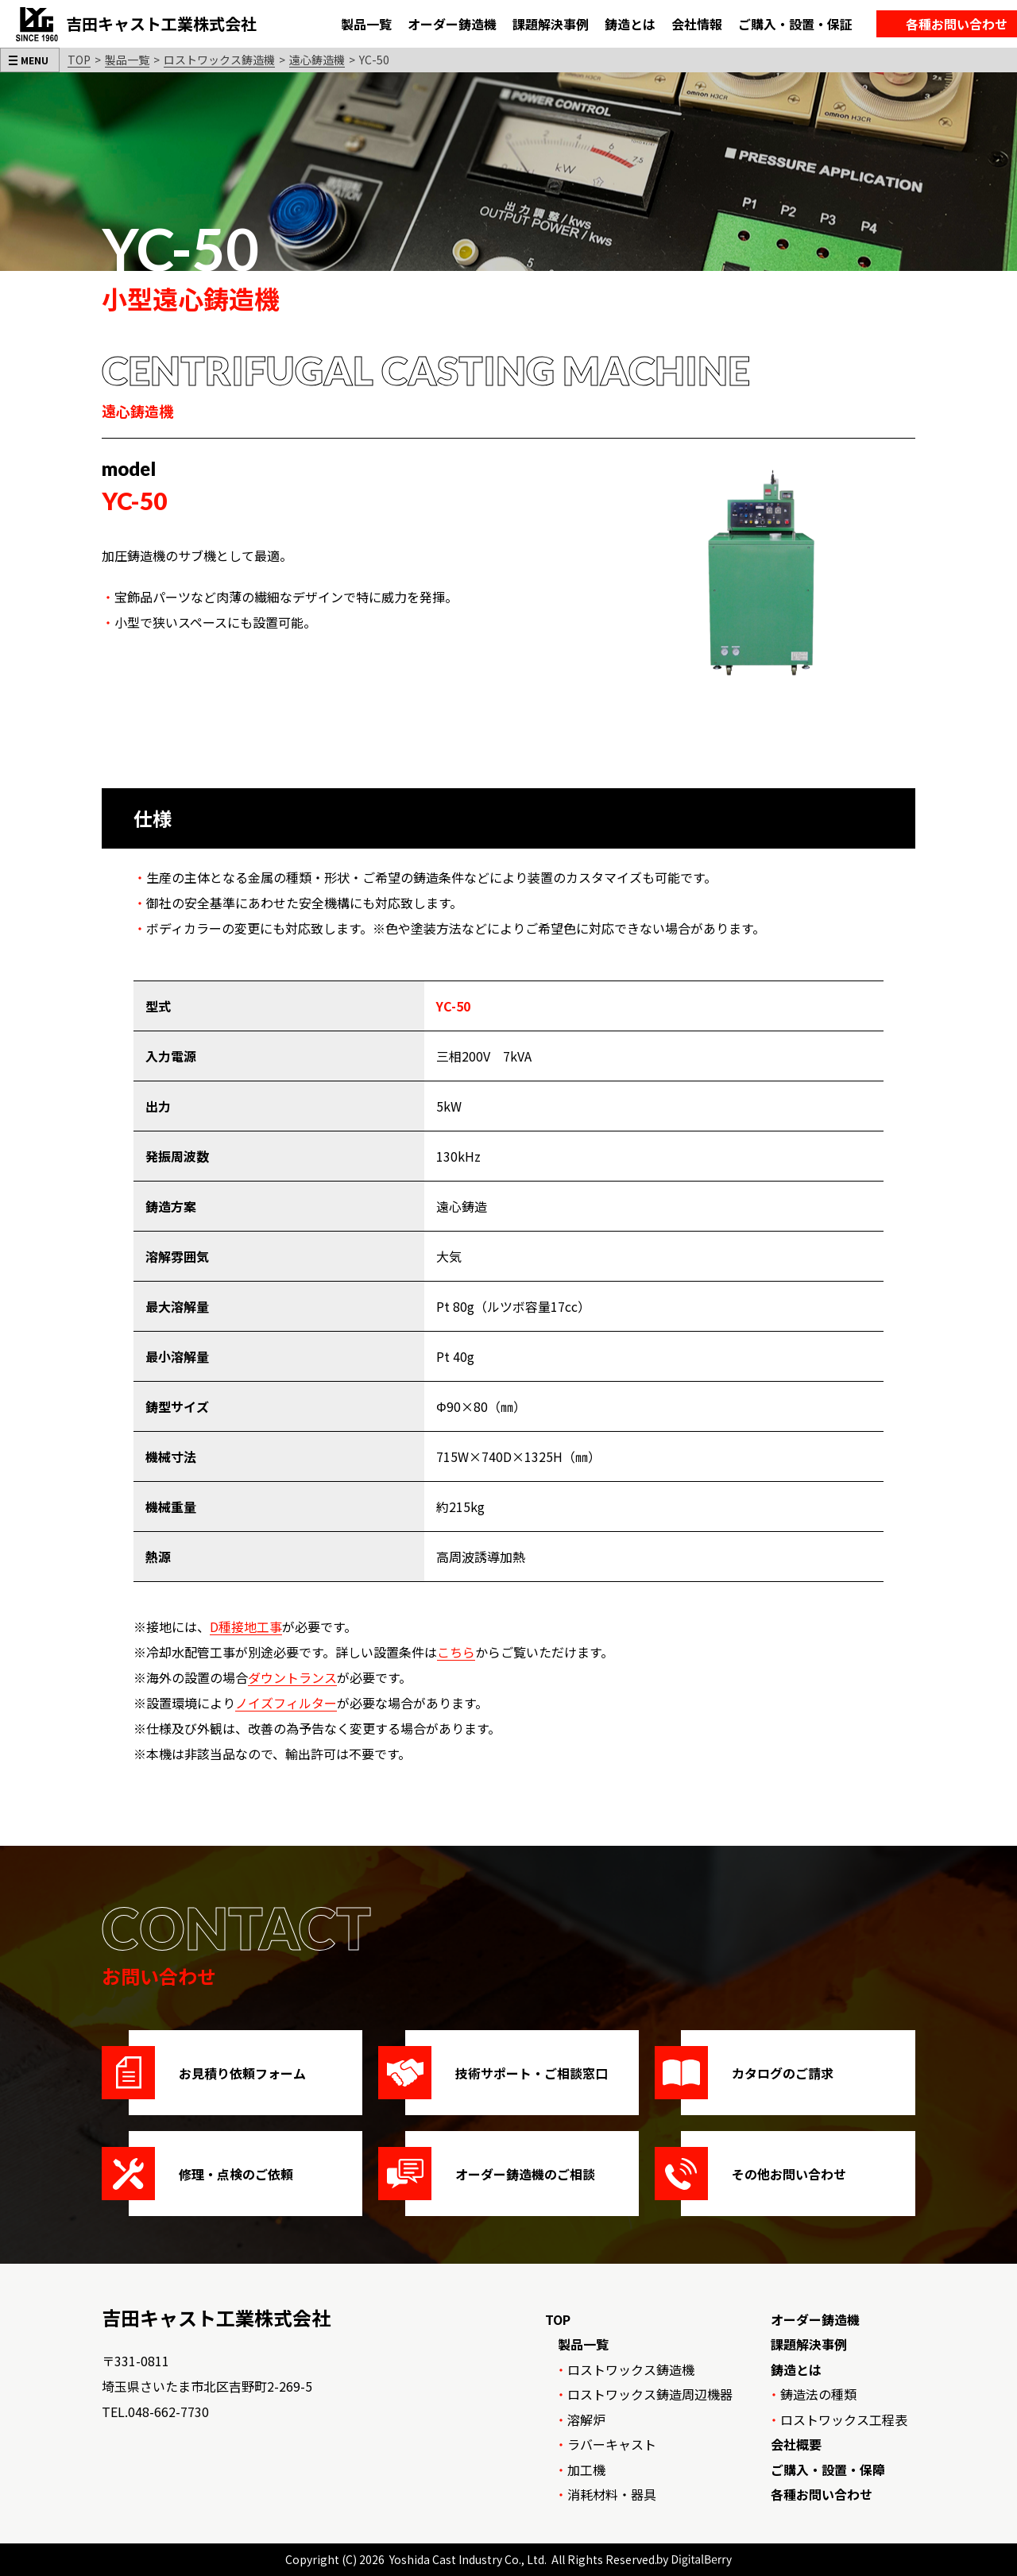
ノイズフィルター (286, 1702)
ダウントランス (292, 1677)
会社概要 (796, 2444)
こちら (456, 1651)
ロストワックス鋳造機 (219, 60)
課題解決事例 (809, 2344)
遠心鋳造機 (317, 60)
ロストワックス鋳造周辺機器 (650, 2394)
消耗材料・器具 (611, 2494)
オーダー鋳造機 (815, 2319)
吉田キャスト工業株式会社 (216, 2317)
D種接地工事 (246, 1626)
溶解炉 (586, 2419)
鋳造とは (796, 2369)
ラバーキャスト (611, 2444)
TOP (79, 60)
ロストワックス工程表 (843, 2419)
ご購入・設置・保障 (828, 2469)
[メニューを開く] (30, 60)
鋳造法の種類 (818, 2394)
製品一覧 (127, 60)
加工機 (586, 2469)
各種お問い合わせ (821, 2494)
